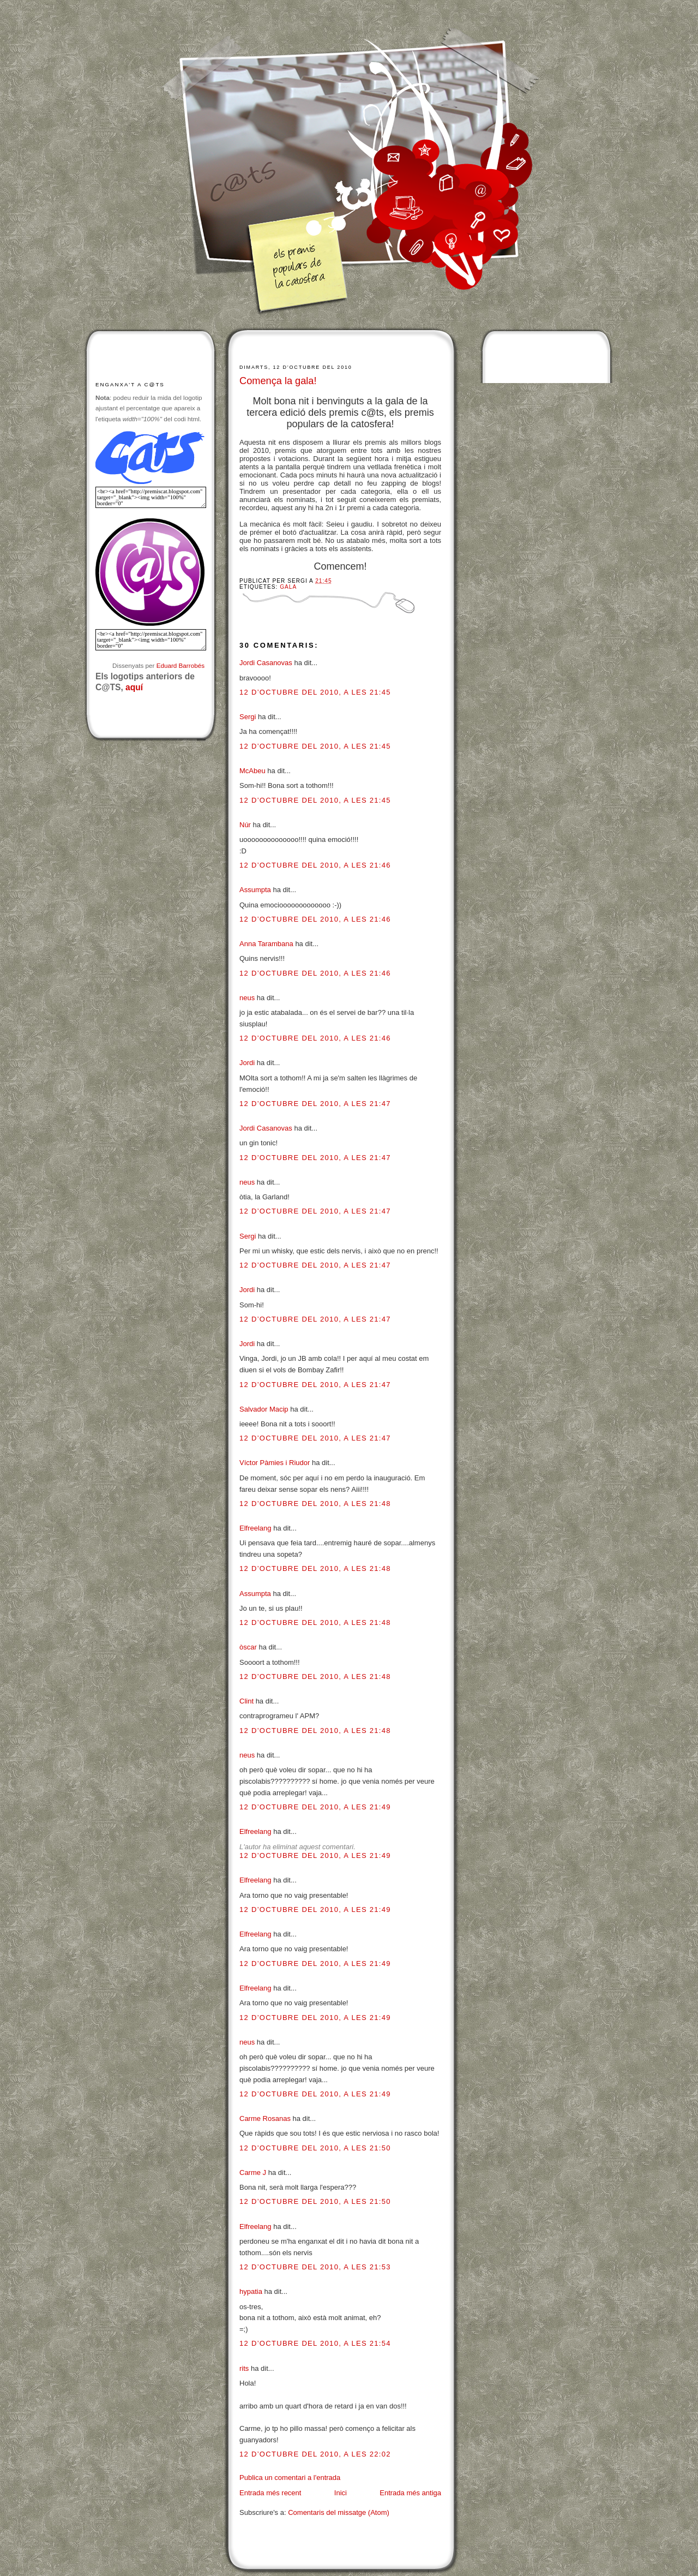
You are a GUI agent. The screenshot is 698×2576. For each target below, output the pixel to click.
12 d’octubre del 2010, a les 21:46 (315, 865)
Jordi (247, 1063)
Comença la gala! (278, 380)
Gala (288, 587)
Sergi (247, 717)
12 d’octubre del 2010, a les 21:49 (315, 1807)
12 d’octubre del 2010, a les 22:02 (315, 2454)
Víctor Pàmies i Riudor (274, 1463)
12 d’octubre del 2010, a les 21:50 (315, 2148)
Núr (245, 825)
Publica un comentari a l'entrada (289, 2477)
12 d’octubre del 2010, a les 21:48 (315, 1503)
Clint (246, 1701)
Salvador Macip (263, 1409)
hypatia (250, 2291)
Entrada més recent (270, 2493)
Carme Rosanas (265, 2118)
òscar (248, 1647)
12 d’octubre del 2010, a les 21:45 (315, 692)
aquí (134, 687)
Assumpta (255, 890)
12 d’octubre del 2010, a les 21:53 (315, 2267)
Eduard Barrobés (180, 665)
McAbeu (252, 771)
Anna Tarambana (266, 944)
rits (244, 2368)
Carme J (252, 2172)
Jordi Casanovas (265, 663)
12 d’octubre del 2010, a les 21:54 (315, 2343)
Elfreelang (255, 1528)
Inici (340, 2493)
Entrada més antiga (410, 2493)
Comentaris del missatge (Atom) (338, 2512)
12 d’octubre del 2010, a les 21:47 (315, 1103)
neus (247, 998)
